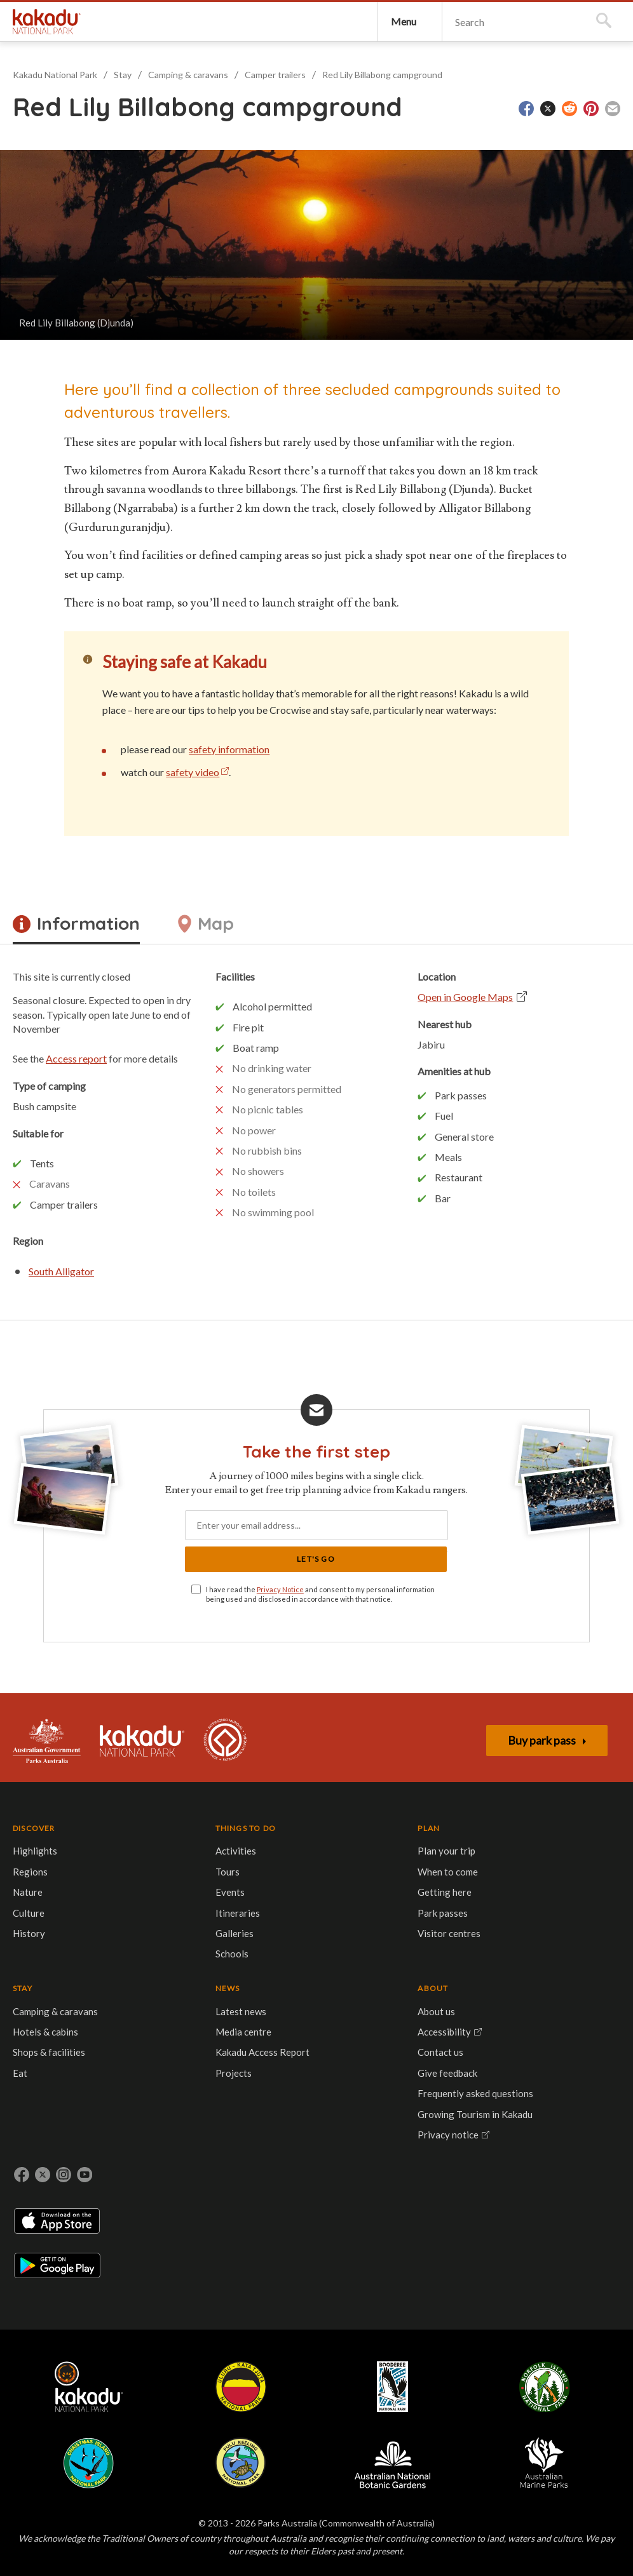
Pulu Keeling (416, 2185)
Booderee (202, 2185)
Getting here (169, 1975)
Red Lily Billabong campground (389, 128)
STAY (220, 1877)
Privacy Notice (305, 1616)
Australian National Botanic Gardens (504, 2185)
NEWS (310, 1877)
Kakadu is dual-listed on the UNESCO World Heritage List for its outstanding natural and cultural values (244, 1783)
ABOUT (408, 1877)
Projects (316, 1981)
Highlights (41, 1905)
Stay (129, 128)
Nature (34, 1946)
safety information (286, 841)
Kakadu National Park (59, 48)
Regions (36, 1926)
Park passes (167, 1995)
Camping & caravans (194, 128)
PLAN (153, 1877)
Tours (88, 1933)
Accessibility (420, 1926)
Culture (35, 1967)
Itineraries (98, 1974)
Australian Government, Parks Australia (53, 1783)
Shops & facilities (246, 1960)
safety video (249, 864)
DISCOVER (40, 1877)
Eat (217, 1981)
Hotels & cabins (243, 1940)
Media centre (326, 1926)
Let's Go (383, 1583)
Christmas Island (342, 2185)
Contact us (416, 1946)
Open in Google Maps (412, 1019)
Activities (96, 1913)
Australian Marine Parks (590, 2185)
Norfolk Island (267, 2185)
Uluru (136, 2185)
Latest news (323, 1905)
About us (412, 1905)
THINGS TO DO (99, 1879)
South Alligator (118, 1321)
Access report (133, 1095)
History (35, 1988)
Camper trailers (281, 128)
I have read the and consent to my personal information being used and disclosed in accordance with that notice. (312, 1625)
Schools (92, 2016)
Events (91, 1954)
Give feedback (423, 1967)
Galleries (95, 1995)
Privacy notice (423, 2057)
